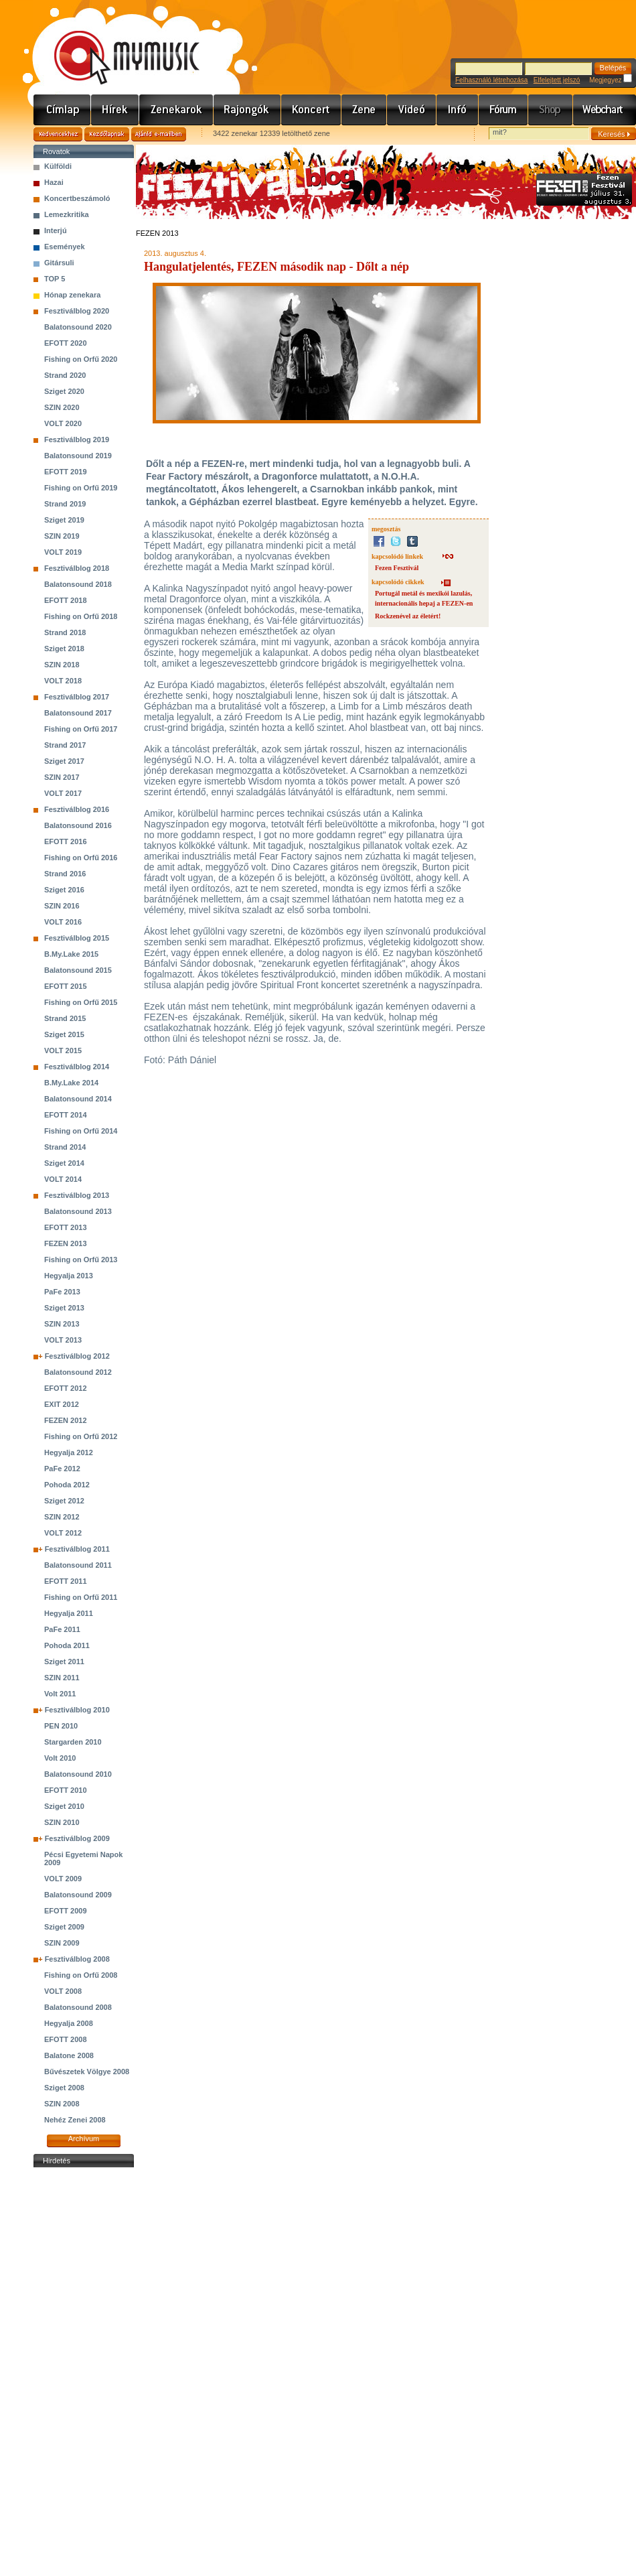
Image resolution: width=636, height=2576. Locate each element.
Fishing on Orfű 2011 (80, 1597)
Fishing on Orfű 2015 (80, 1002)
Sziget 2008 (64, 2088)
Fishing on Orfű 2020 (80, 359)
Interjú (55, 230)
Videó (411, 109)
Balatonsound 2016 (78, 825)
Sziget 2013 (64, 1308)
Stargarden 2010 (73, 1742)
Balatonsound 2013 (78, 1211)
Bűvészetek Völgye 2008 (86, 2071)
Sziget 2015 (64, 1034)
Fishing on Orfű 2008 (80, 1975)
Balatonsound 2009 (78, 1895)
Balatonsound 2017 (78, 713)
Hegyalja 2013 (68, 1276)
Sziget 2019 (64, 520)
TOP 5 (54, 279)
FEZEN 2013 (65, 1243)
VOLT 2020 (63, 423)
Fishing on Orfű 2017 (80, 729)
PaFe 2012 (62, 1469)
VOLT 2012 (63, 1533)
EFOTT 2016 (65, 841)
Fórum (503, 109)
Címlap (62, 109)
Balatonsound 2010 (78, 1774)
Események (64, 247)
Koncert (311, 109)
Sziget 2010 (64, 1806)
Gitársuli (59, 263)
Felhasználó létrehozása (491, 80)
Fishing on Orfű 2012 (80, 1436)
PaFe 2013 (62, 1292)
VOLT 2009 (63, 1879)
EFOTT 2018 (65, 600)
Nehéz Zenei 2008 (75, 2120)
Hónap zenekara (72, 295)
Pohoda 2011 (67, 1645)
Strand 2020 (65, 375)
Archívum (83, 2138)
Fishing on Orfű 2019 (80, 488)
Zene (364, 109)
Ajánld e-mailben (158, 134)
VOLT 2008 (63, 1991)
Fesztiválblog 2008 (77, 1959)
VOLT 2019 (63, 552)
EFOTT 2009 (65, 1911)
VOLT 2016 (63, 922)
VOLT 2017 (63, 793)
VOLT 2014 (63, 1179)
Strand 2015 (65, 1018)
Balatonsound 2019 (78, 456)
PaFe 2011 (62, 1629)
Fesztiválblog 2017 (76, 697)
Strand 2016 (65, 874)
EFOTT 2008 (65, 2039)
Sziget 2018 (64, 649)
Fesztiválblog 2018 (76, 568)
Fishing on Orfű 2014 (80, 1131)
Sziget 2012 (64, 1501)
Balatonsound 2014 (78, 1099)
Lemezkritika (66, 214)
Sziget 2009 (64, 1927)
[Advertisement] (84, 2372)
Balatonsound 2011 (78, 1565)
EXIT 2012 (61, 1404)
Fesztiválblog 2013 (76, 1195)
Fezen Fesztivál (396, 567)
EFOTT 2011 (65, 1581)
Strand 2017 (65, 745)
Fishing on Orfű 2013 (80, 1260)
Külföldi (58, 166)
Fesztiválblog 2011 (77, 1549)
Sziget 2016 (64, 890)
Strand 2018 (65, 632)
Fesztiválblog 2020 (76, 311)
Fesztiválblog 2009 (77, 1838)
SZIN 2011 (62, 1678)
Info (457, 109)
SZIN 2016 (62, 906)
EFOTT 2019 (65, 472)
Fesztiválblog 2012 (77, 1356)
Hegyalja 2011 (68, 1613)
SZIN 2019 (62, 536)
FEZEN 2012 (65, 1420)
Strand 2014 (65, 1147)
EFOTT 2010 (65, 1790)
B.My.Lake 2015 (71, 954)
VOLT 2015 (63, 1050)
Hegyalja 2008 (68, 2023)
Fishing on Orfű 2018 (80, 616)
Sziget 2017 (64, 761)
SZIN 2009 (62, 1943)
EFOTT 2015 (65, 986)
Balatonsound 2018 (78, 584)
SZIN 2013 (62, 1324)
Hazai (54, 182)
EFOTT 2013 (65, 1227)
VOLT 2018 (63, 681)
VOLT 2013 (63, 1340)
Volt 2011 (60, 1694)
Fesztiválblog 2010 (77, 1710)
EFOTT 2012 (65, 1388)
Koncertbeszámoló (77, 198)
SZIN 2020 (62, 407)
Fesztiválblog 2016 (76, 809)
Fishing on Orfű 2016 (80, 858)
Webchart (604, 109)
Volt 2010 (60, 1758)
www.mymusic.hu (115, 43)
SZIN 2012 (62, 1517)
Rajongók (247, 109)
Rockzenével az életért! (408, 616)
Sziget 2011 (64, 1661)
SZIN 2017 (62, 777)
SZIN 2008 (62, 2104)
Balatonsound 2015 (78, 970)
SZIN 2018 (62, 665)
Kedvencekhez (57, 134)
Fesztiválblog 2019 (76, 439)
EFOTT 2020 (65, 343)
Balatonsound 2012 (78, 1372)
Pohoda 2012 (67, 1485)
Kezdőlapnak (106, 134)
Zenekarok (176, 109)
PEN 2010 (61, 1726)
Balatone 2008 (69, 2055)
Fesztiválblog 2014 (76, 1067)
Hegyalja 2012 (68, 1452)
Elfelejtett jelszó (557, 80)
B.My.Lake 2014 (71, 1083)
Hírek (115, 109)
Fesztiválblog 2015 (76, 938)
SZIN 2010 (62, 1822)
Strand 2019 (65, 504)
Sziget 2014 (64, 1163)
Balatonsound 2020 (78, 327)
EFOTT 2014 (65, 1115)
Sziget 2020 (64, 391)
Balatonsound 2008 (78, 2007)
